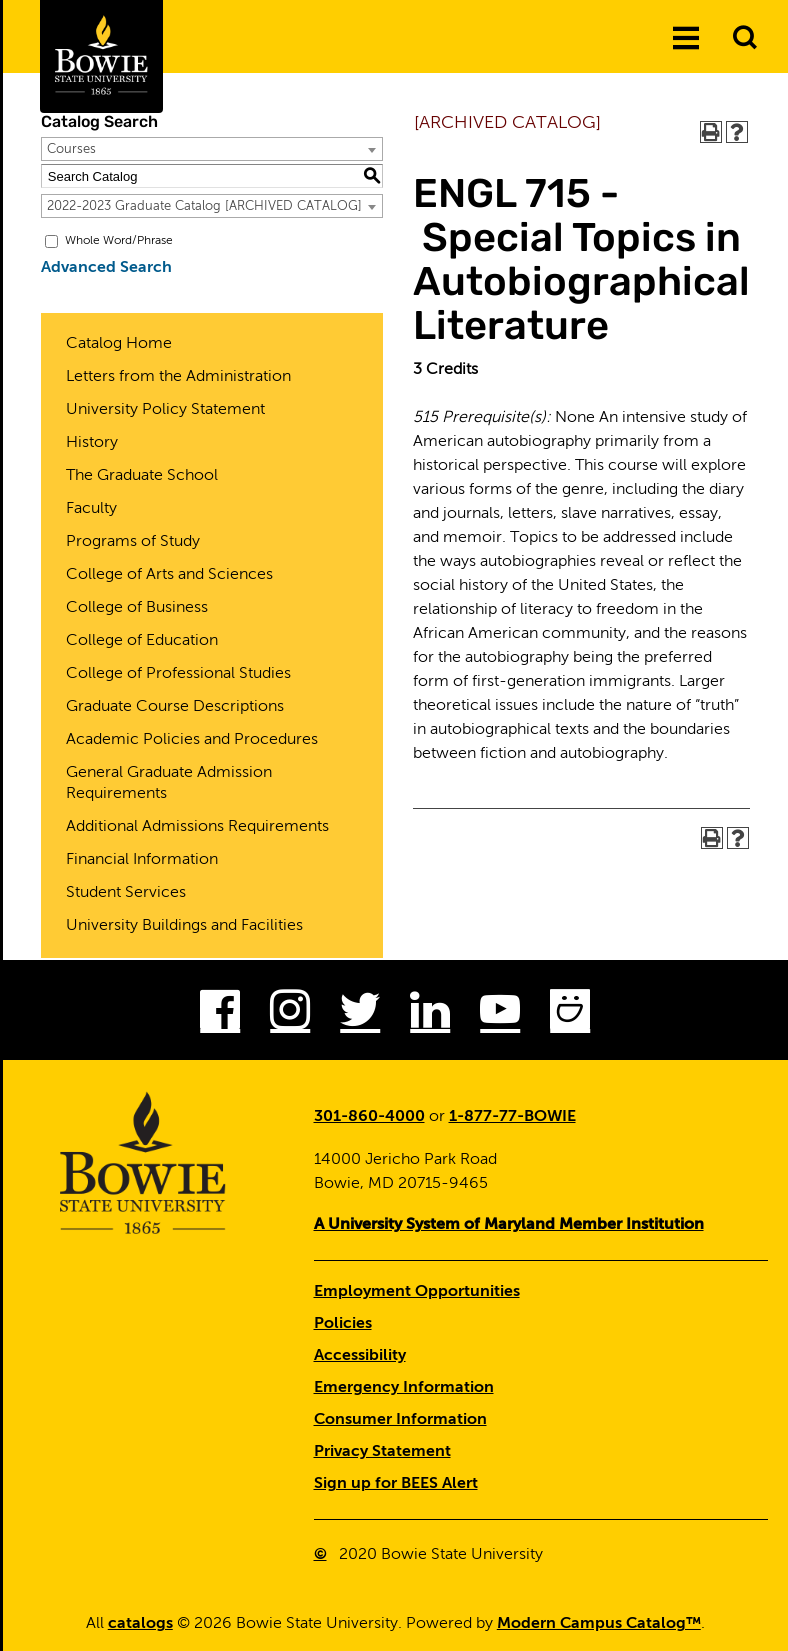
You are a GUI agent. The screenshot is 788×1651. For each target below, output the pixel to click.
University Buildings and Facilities (184, 926)
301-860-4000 (369, 1117)
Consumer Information (400, 1420)
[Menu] (686, 39)
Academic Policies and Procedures (192, 740)
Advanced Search (106, 268)
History (92, 443)
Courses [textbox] (71, 149)
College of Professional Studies (178, 674)
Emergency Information (404, 1388)
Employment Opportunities (417, 1292)
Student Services (126, 893)
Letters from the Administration (178, 377)
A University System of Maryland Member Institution (509, 1225)
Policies (343, 1324)
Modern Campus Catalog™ (599, 1624)
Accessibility (360, 1356)
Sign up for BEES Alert (396, 1484)
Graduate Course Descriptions (175, 707)
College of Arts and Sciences (169, 575)
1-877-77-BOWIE (512, 1117)
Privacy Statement (382, 1452)
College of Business (137, 608)
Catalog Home (119, 344)
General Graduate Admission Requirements (169, 783)
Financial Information (142, 860)
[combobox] (212, 149)
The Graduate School (142, 476)
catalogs (140, 1624)
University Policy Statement (165, 410)
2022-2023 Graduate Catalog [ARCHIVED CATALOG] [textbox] (204, 206)
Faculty (91, 509)
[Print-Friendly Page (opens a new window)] (711, 132)
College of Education (142, 641)
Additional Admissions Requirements (197, 827)
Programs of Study (133, 542)
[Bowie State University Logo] (101, 56)
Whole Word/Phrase (119, 241)
